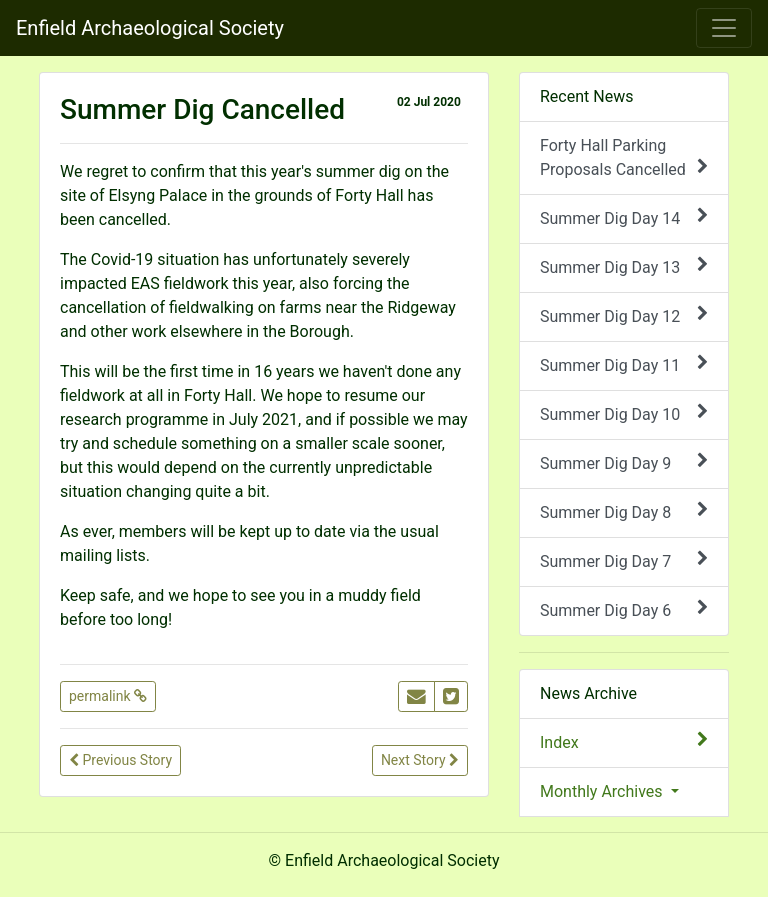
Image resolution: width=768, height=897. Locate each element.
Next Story (420, 760)
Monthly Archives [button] (603, 791)
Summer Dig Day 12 (624, 315)
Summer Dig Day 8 (624, 511)
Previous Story (120, 760)
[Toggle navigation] (724, 28)
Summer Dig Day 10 (624, 413)
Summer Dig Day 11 (624, 364)
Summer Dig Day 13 (624, 266)
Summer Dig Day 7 (624, 560)
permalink (108, 696)
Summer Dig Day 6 (624, 609)
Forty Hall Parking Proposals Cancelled (624, 157)
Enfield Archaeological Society (150, 28)
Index (624, 741)
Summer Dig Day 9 (624, 462)
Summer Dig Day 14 (624, 217)
